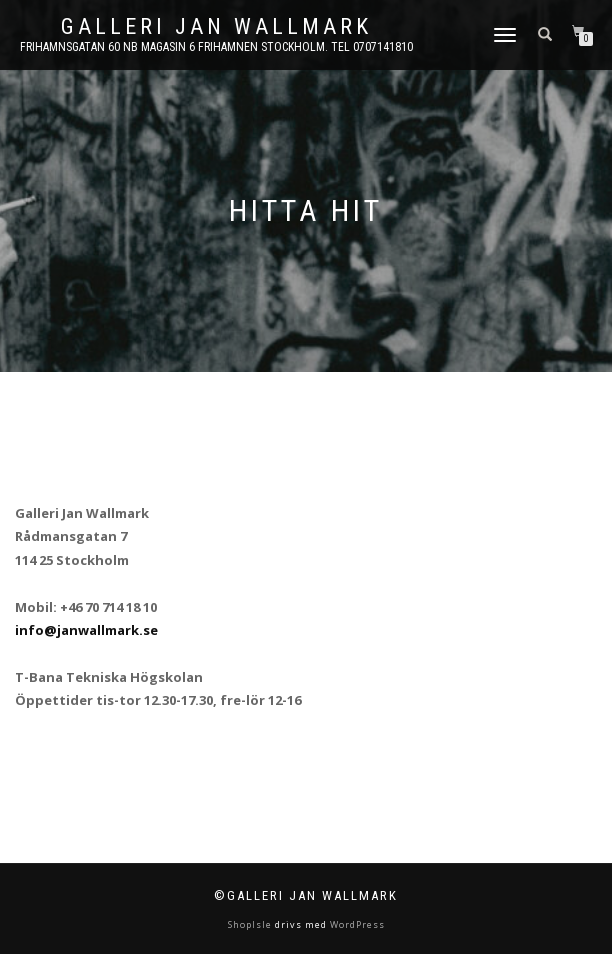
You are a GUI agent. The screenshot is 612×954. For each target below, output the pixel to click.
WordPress (356, 924)
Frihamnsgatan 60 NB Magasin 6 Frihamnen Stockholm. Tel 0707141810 (216, 47)
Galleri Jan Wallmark (216, 27)
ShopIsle (251, 924)
